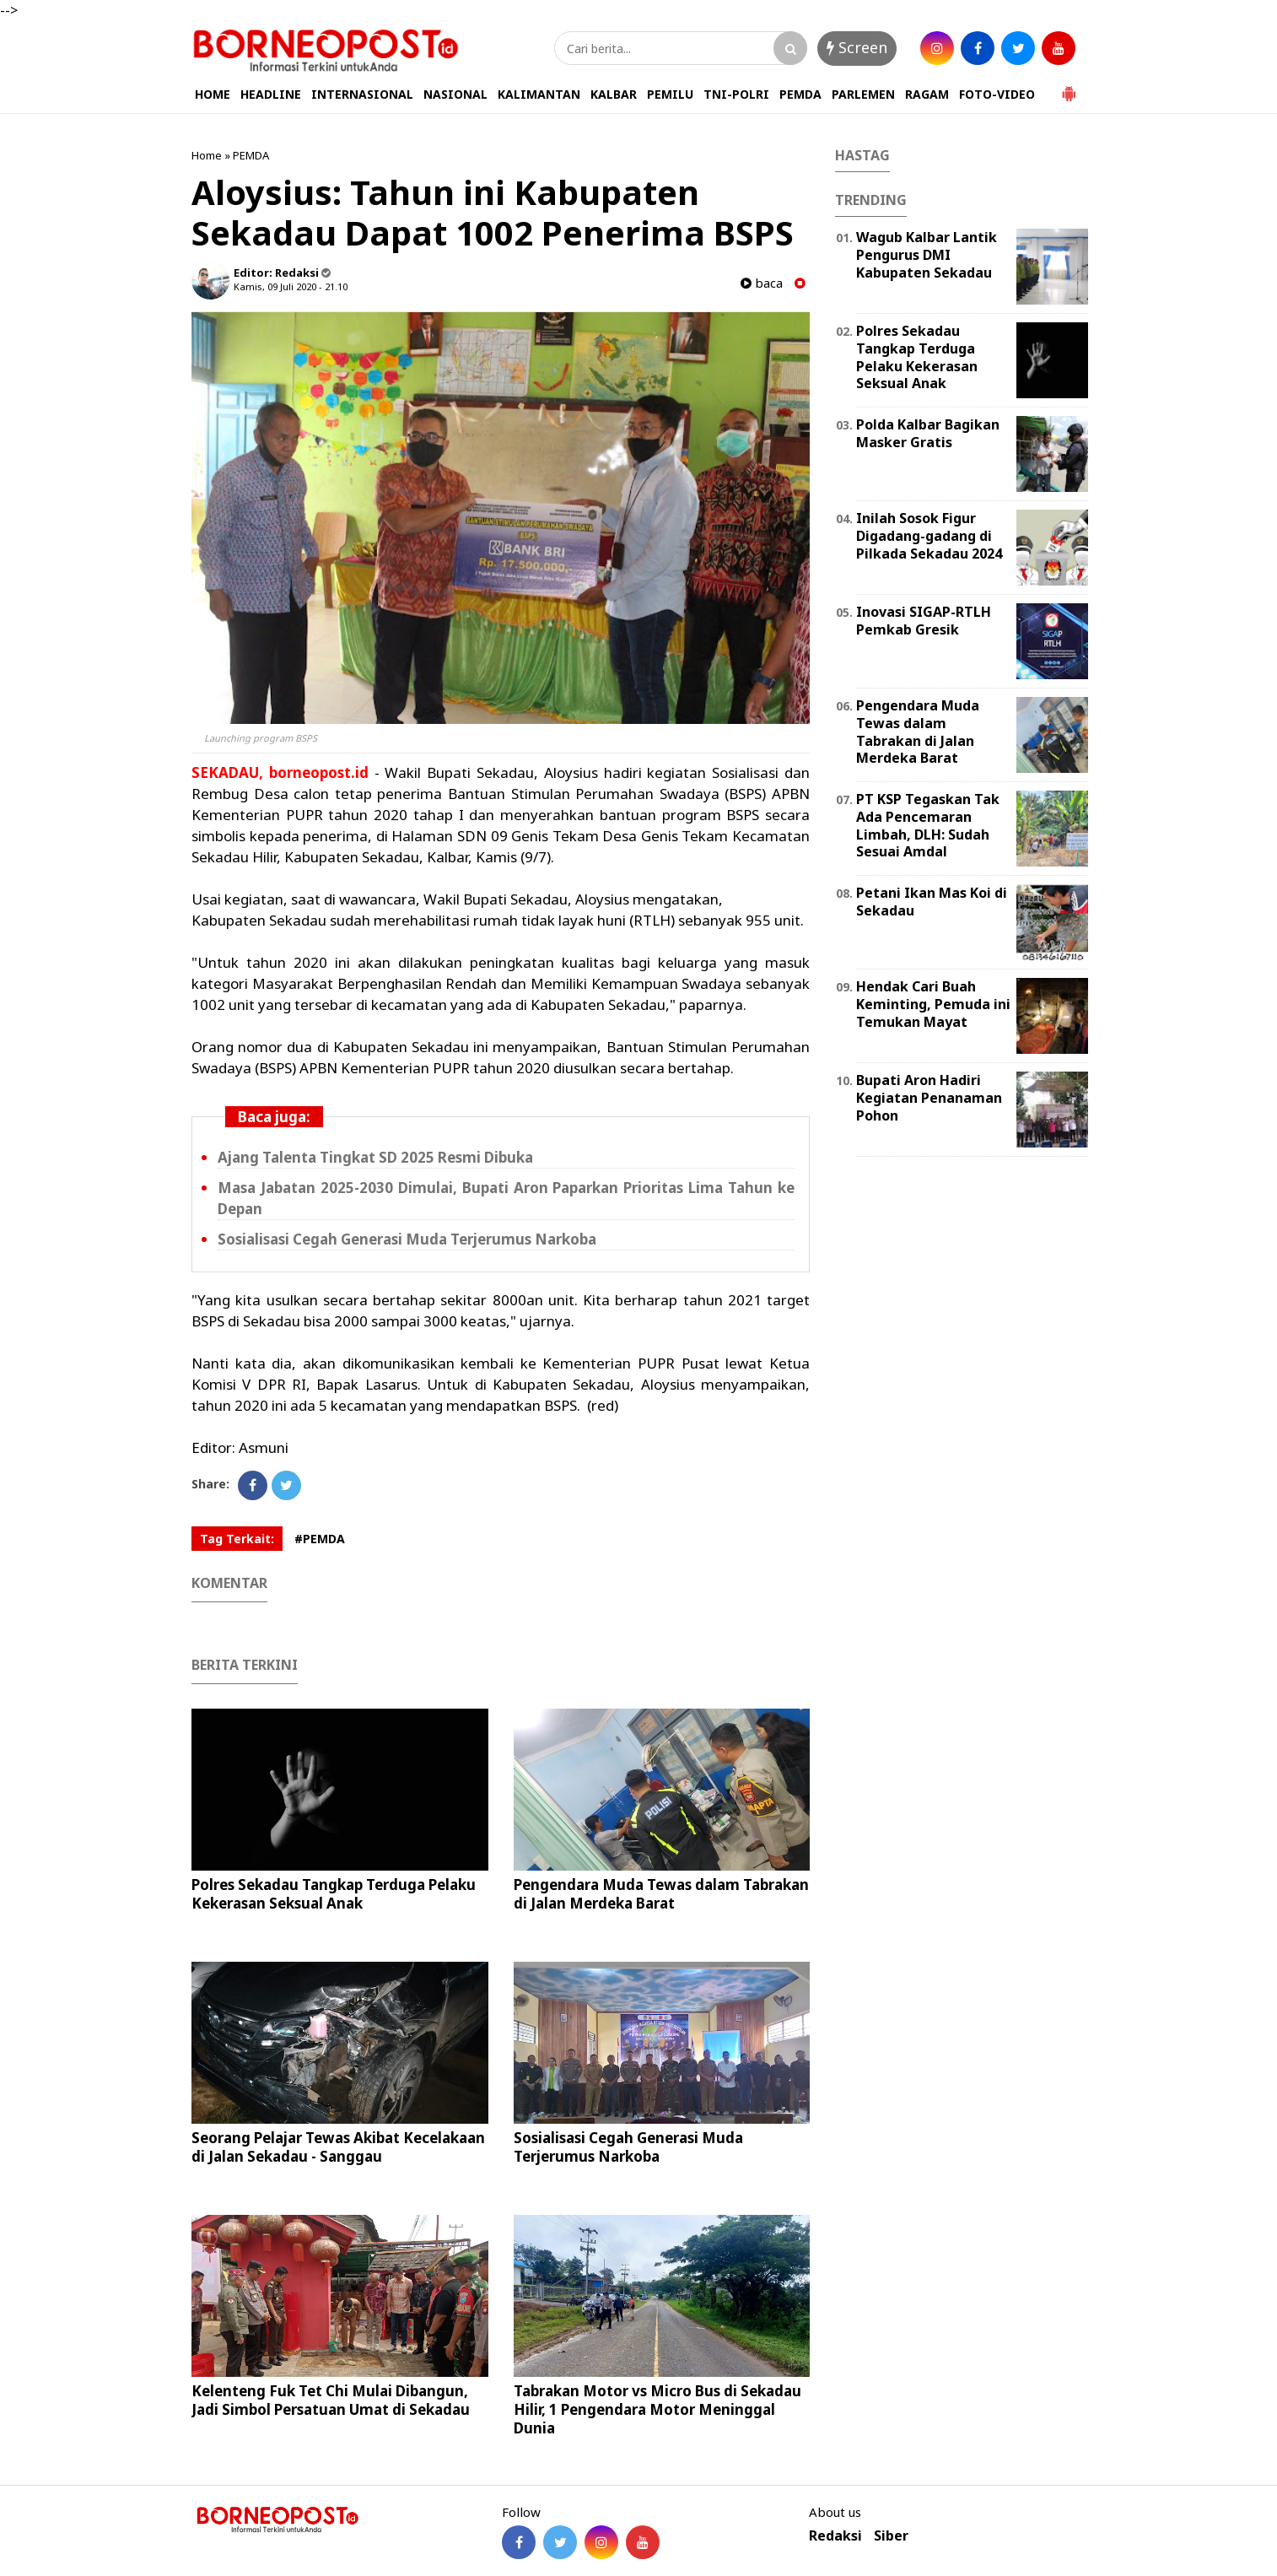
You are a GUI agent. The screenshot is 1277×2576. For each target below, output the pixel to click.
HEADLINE (270, 94)
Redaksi (835, 2536)
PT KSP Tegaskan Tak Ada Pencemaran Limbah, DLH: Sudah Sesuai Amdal (928, 825)
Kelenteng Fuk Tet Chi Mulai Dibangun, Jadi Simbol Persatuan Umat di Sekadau (330, 2400)
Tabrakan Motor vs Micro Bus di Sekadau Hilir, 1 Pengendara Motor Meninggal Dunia (657, 2409)
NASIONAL (455, 94)
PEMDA (800, 94)
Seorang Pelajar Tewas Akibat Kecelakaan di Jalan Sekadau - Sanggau (338, 2147)
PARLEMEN (863, 94)
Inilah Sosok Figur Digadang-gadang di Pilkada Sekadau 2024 (929, 536)
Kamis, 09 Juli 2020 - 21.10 (291, 286)
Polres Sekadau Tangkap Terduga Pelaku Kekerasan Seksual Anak (333, 1894)
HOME (212, 94)
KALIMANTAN (539, 94)
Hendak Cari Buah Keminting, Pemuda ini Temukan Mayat (933, 1004)
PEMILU (670, 94)
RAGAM (927, 94)
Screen (857, 47)
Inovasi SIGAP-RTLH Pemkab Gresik (923, 620)
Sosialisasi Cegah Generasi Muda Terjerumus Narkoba (407, 1239)
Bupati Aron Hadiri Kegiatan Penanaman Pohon (929, 1098)
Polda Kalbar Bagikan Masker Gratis (928, 433)
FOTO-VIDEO (997, 94)
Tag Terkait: (237, 1539)
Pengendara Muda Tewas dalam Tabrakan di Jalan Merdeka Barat (661, 1894)
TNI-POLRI (736, 94)
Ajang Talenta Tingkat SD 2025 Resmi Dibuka (375, 1157)
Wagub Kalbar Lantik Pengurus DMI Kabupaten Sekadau (926, 255)
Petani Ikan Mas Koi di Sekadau (931, 901)
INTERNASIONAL (362, 94)
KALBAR (613, 94)
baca (762, 283)
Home (206, 155)
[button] (1068, 86)
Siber (891, 2536)
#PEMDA (319, 1539)
